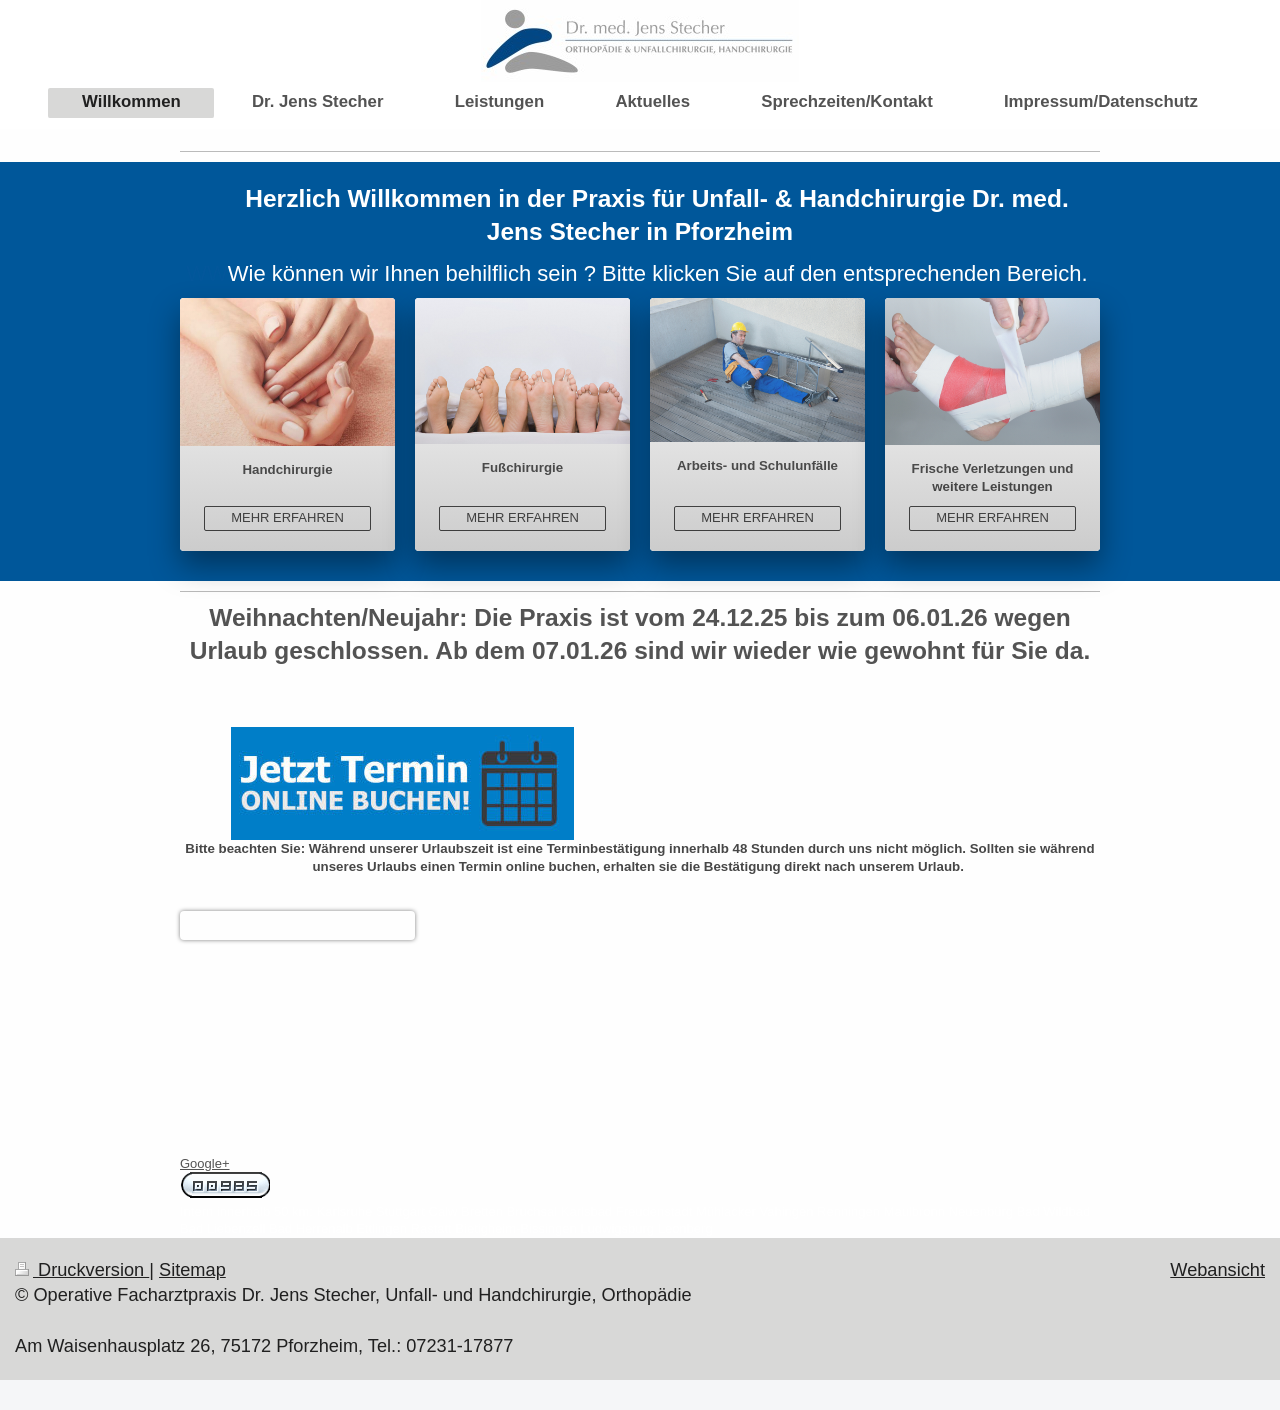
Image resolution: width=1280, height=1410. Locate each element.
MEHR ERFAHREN (287, 517)
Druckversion (82, 1270)
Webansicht (1217, 1270)
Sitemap (192, 1270)
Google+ (205, 1163)
